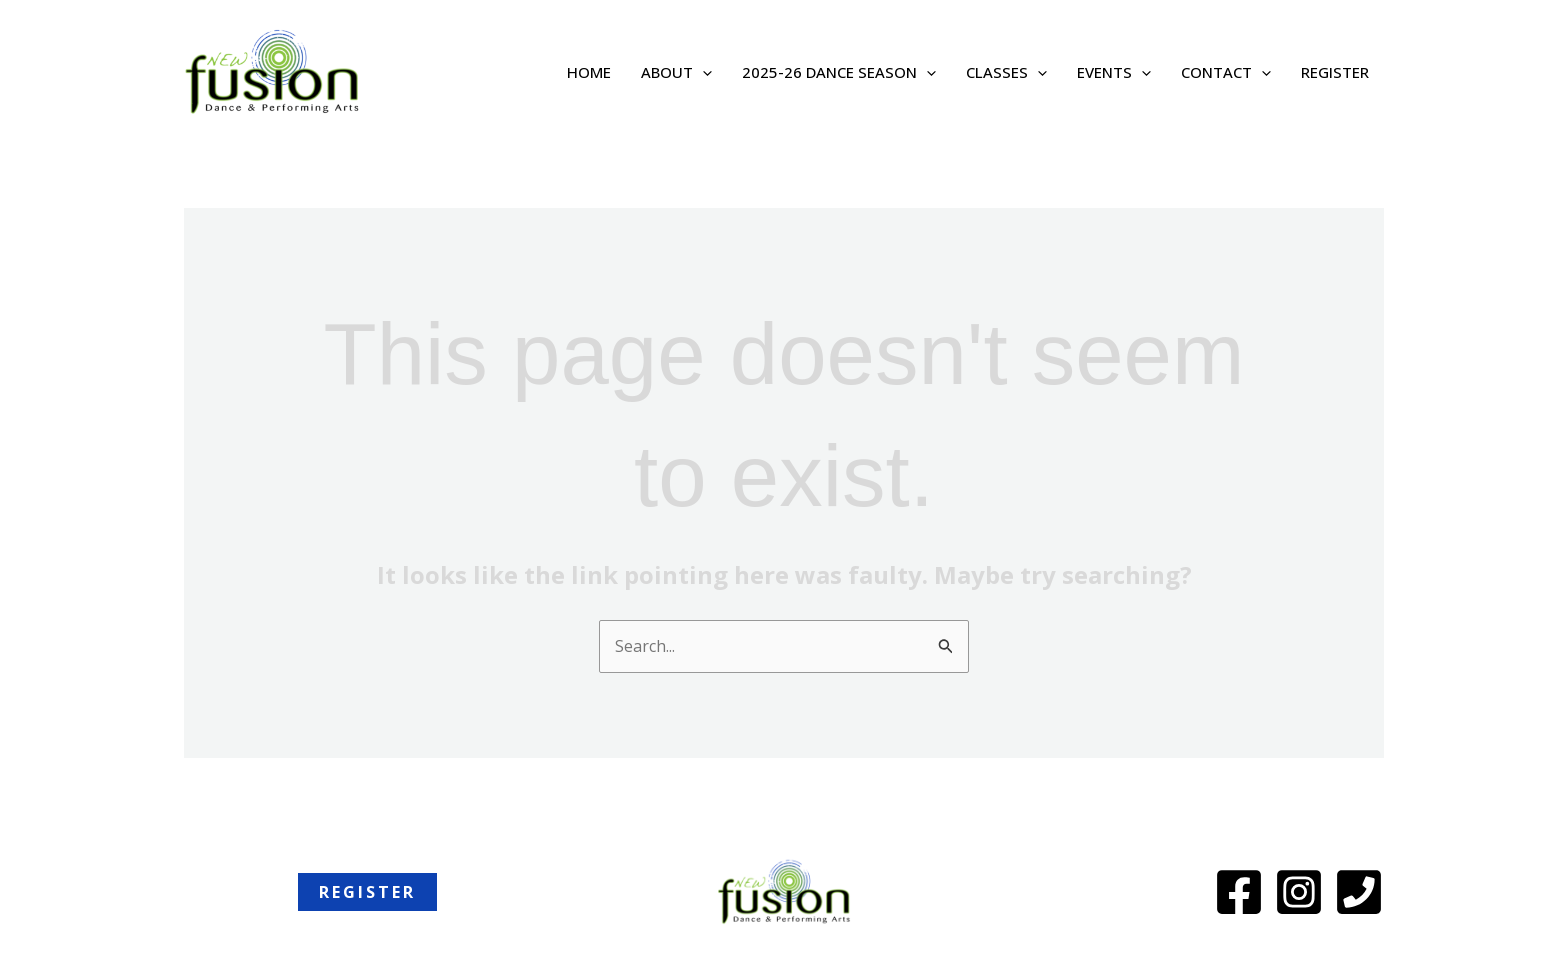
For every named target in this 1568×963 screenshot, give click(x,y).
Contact (1226, 72)
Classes (1006, 72)
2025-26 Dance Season (839, 72)
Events (1114, 72)
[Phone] (1359, 892)
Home (589, 72)
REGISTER (1335, 72)
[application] (702, 72)
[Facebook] (1239, 892)
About (676, 72)
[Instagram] (1299, 892)
